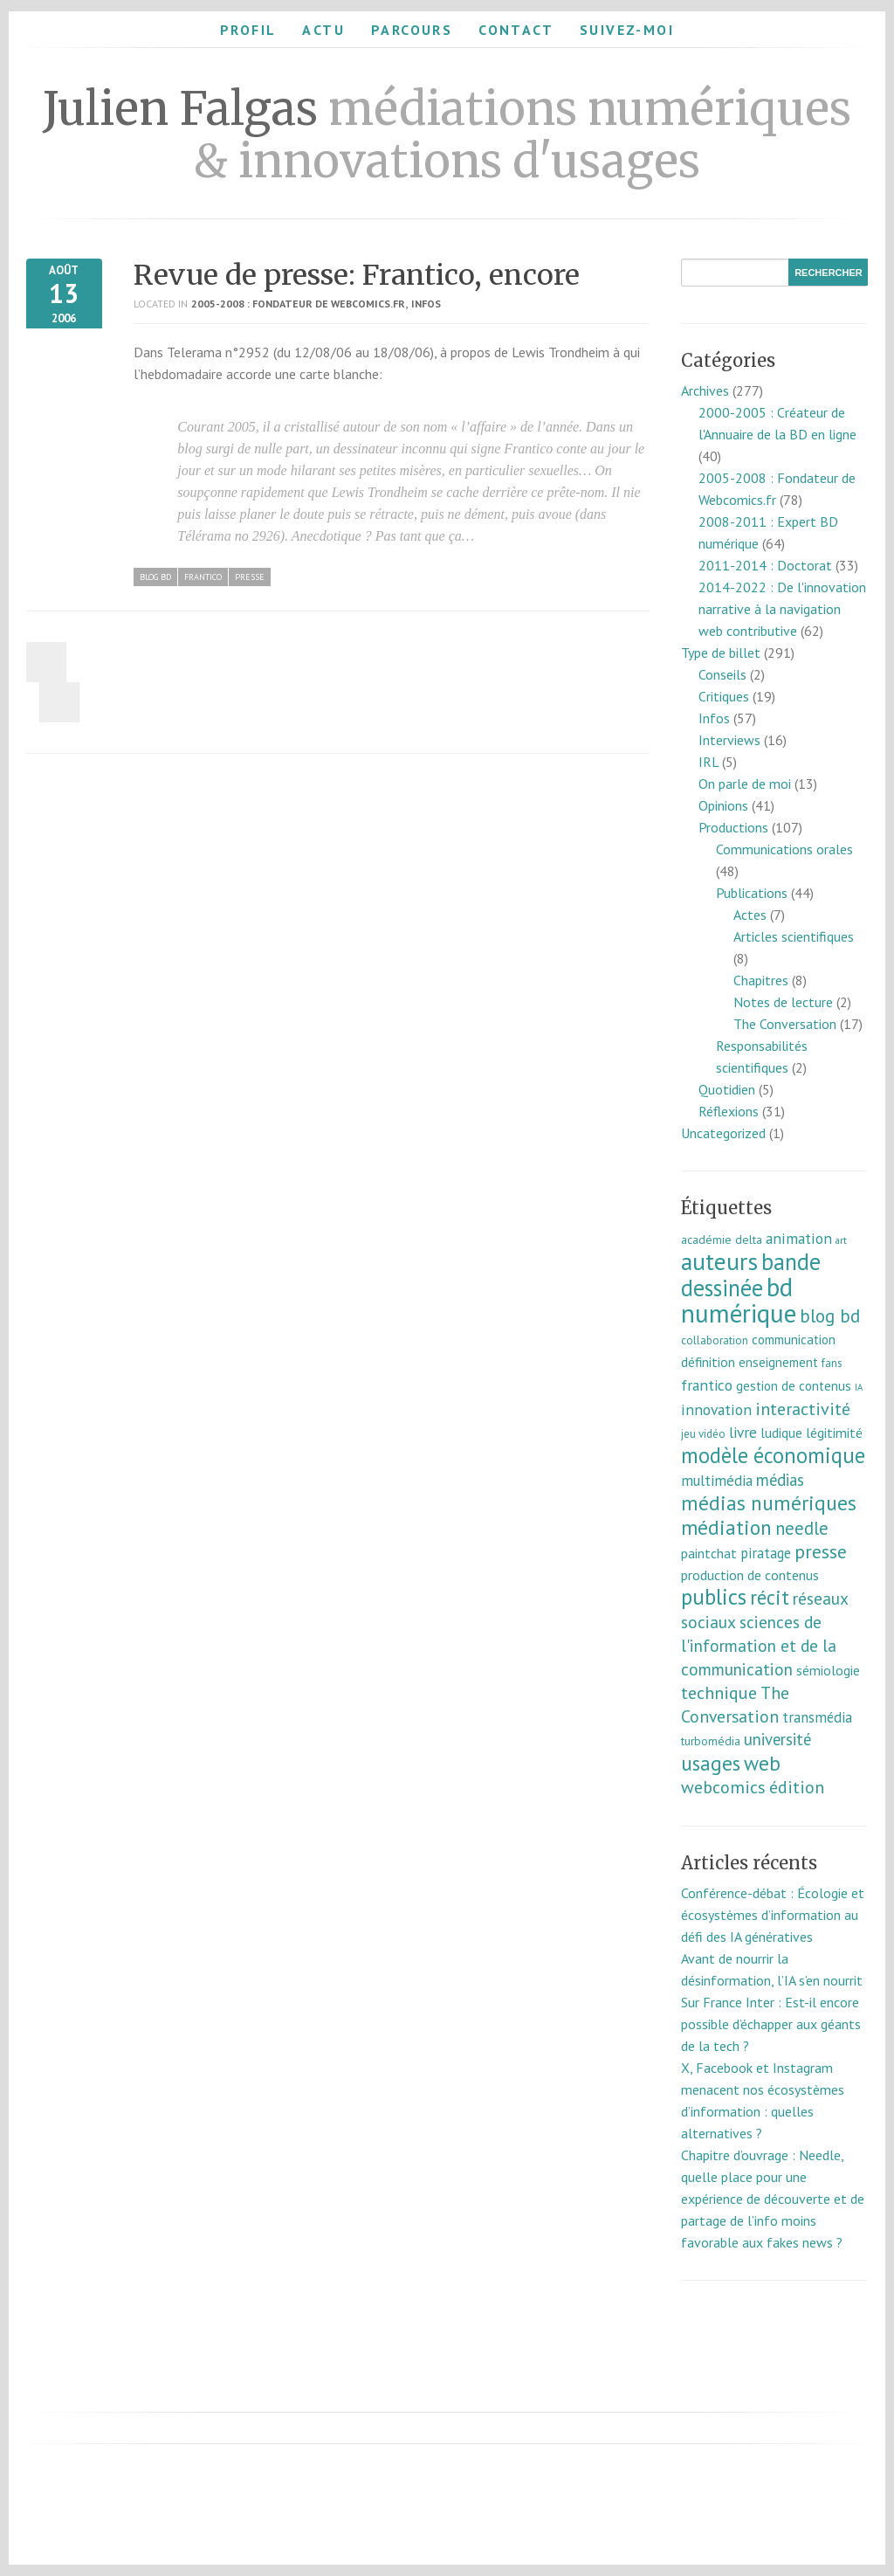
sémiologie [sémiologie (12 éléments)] (828, 1670)
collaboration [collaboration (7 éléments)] (714, 1340)
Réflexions (728, 1111)
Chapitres (760, 980)
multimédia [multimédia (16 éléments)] (717, 1480)
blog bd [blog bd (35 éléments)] (830, 1316)
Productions (733, 827)
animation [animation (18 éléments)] (799, 1238)
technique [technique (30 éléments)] (719, 1693)
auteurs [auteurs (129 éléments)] (719, 1261)
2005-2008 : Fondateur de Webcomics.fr (298, 303)
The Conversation (784, 1023)
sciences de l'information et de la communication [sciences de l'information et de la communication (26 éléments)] (758, 1645)
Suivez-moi (627, 29)
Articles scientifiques (793, 936)
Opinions (723, 805)
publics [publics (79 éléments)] (713, 1597)
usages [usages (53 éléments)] (710, 1763)
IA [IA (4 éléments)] (859, 1387)
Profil (248, 29)
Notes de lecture (783, 1002)
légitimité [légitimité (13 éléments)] (834, 1432)
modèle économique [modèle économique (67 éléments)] (773, 1455)
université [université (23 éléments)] (777, 1739)
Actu (323, 29)
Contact (516, 29)
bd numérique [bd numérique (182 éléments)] (738, 1299)
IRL (708, 761)
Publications (751, 892)
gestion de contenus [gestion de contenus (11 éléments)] (793, 1386)
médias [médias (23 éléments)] (780, 1479)
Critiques (723, 696)
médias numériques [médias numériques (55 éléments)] (768, 1502)
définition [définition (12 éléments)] (708, 1362)
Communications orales (784, 849)
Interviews (729, 740)
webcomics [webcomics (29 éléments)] (723, 1787)
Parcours (411, 29)
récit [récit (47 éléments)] (769, 1597)
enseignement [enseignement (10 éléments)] (778, 1362)
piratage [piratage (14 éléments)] (765, 1553)
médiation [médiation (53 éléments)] (726, 1527)
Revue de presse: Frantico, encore (357, 275)
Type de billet (720, 652)
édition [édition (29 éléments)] (796, 1787)
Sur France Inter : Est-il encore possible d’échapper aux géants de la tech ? (771, 2024)
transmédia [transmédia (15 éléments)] (817, 1717)
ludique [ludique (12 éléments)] (781, 1432)
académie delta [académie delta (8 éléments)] (721, 1239)
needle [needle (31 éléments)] (802, 1528)
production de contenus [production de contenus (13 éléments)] (750, 1575)
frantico (203, 577)
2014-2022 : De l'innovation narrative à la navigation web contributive (782, 608)
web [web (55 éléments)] (762, 1763)
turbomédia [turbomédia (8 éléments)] (710, 1741)
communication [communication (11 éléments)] (794, 1339)
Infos (426, 303)
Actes (750, 914)
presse (250, 577)
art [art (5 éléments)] (841, 1240)
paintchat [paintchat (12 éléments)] (709, 1553)
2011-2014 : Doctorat (765, 565)
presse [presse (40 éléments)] (820, 1551)
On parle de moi (744, 783)
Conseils (722, 674)
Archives (705, 390)
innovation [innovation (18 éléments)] (716, 1409)
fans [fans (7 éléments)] (832, 1363)
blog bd (155, 577)
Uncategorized (723, 1133)
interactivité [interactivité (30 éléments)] (802, 1409)
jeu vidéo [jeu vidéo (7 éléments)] (703, 1433)
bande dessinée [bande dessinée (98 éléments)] (751, 1274)
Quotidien (726, 1089)
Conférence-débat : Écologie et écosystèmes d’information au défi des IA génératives (772, 1914)
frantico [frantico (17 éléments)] (706, 1385)
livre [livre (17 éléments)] (743, 1432)
